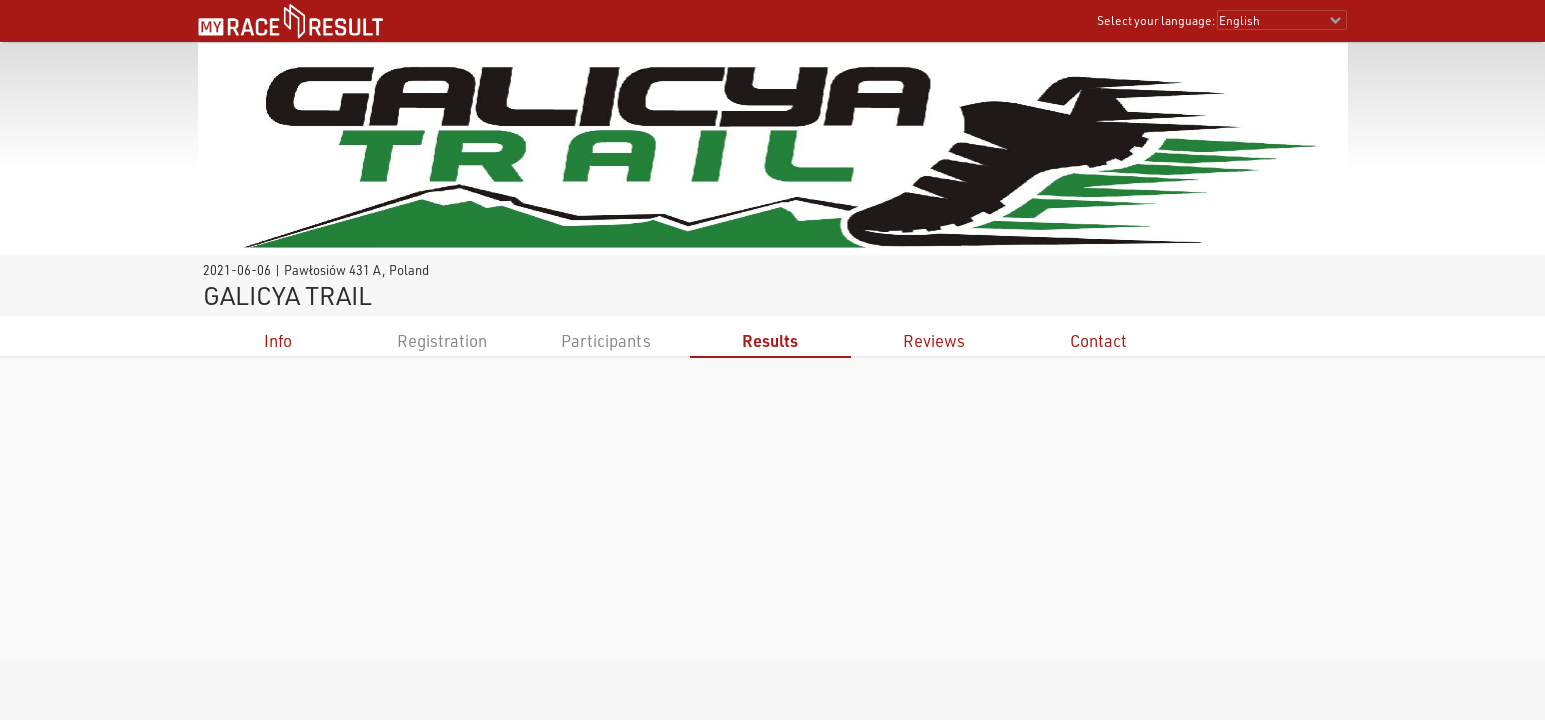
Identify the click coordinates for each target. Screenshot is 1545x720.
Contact (1098, 340)
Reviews (934, 340)
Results (770, 340)
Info (278, 340)
